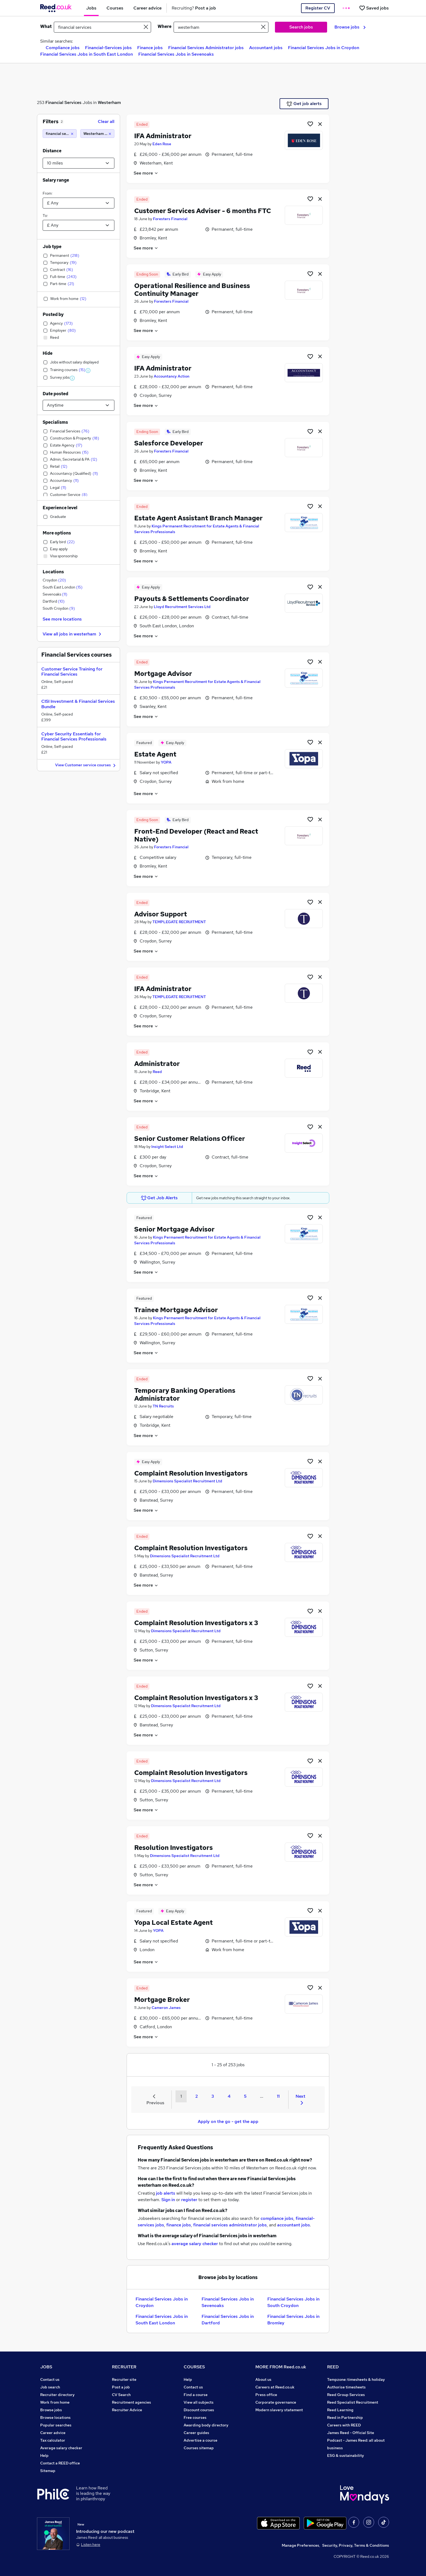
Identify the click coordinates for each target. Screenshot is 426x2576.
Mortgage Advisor (163, 673)
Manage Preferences (300, 2545)
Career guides (196, 2432)
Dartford (54, 601)
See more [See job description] (146, 173)
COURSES (194, 2367)
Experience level (60, 508)
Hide (47, 353)
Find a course (196, 2394)
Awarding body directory (206, 2425)
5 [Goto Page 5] (245, 2096)
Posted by (53, 314)
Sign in (168, 2199)
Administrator (157, 1063)
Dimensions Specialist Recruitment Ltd (187, 1481)
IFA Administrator (163, 136)
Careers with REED (344, 2425)
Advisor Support (160, 914)
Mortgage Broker (162, 1999)
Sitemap (47, 2470)
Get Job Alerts (159, 1198)
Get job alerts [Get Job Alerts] (304, 104)
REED (333, 2367)
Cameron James (166, 2007)
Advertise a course (200, 2440)
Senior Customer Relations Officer (189, 1138)
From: (47, 193)
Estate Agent (155, 754)
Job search (50, 2387)
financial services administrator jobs (230, 2225)
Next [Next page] (300, 2099)
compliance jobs (277, 2218)
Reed (157, 1071)
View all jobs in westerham (73, 634)
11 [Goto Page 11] (278, 2096)
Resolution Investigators (173, 1847)
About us (263, 2379)
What (46, 26)
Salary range (56, 180)
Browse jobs (350, 27)
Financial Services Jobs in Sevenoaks (176, 54)
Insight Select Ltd (167, 1146)
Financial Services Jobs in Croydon (323, 47)
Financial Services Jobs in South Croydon (293, 2302)
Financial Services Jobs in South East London (86, 54)
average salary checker (194, 2243)
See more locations (62, 619)
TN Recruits (163, 1406)
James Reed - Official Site (350, 2432)
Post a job (121, 2387)
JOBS (46, 2367)
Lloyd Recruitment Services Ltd (182, 606)
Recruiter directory (57, 2394)
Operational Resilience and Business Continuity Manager (192, 289)
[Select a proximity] (78, 163)
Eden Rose (161, 143)
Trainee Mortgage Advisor (176, 1310)
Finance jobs (150, 47)
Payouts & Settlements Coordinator (191, 598)
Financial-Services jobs (108, 47)
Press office (266, 2394)
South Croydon (59, 608)
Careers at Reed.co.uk (275, 2387)
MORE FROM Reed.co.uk (280, 2367)
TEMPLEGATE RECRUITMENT (179, 921)
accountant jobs (293, 2225)
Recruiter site (124, 2379)
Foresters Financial (170, 218)
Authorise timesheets (346, 2387)
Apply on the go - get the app (228, 2121)
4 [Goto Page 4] (229, 2096)
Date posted (55, 394)
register (189, 2199)
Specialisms (55, 422)
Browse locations (55, 2417)
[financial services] (59, 133)
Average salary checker (61, 2447)
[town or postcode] (221, 27)
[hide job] (320, 124)
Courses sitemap (199, 2447)
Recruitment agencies (131, 2402)
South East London (63, 587)
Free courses (195, 2417)
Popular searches (55, 2425)
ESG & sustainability (345, 2455)
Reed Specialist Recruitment (352, 2402)
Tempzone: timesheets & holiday (356, 2379)
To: (45, 215)
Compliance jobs (63, 47)
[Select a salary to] (78, 225)
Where (164, 26)
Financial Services (63, 102)
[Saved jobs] (373, 8)
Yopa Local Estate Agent (173, 1922)
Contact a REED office (60, 2463)
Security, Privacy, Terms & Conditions (355, 2545)
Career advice (52, 2432)
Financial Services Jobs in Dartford (228, 2320)
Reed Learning (340, 2409)
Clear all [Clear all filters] (106, 121)
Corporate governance (275, 2402)
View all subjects (199, 2402)
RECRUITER (124, 2367)
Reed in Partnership (345, 2417)
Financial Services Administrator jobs (206, 47)
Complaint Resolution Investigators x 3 (196, 1623)
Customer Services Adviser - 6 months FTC (202, 211)
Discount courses (199, 2409)
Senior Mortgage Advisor (174, 1229)
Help (44, 2455)
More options (57, 533)
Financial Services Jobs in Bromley (293, 2320)
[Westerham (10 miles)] (97, 133)
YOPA (166, 762)
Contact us (49, 2379)
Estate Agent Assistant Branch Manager (198, 518)
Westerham (109, 102)
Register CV (317, 8)
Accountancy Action (171, 376)
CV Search (121, 2394)
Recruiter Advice (127, 2409)
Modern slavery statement (279, 2409)
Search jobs (301, 27)
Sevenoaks (55, 594)
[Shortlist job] (310, 124)
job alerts (165, 2193)
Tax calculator (52, 2440)
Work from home (55, 2402)
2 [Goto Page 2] (196, 2096)
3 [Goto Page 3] (212, 2096)
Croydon (54, 580)
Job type (52, 246)
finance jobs (178, 2225)
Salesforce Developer (168, 443)
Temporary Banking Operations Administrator (184, 1394)
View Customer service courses (86, 765)
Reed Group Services (346, 2394)
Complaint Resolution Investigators (191, 1473)
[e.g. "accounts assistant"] (102, 27)
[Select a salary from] (78, 203)
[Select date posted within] (78, 405)
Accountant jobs (266, 47)
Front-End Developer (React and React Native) (196, 835)
